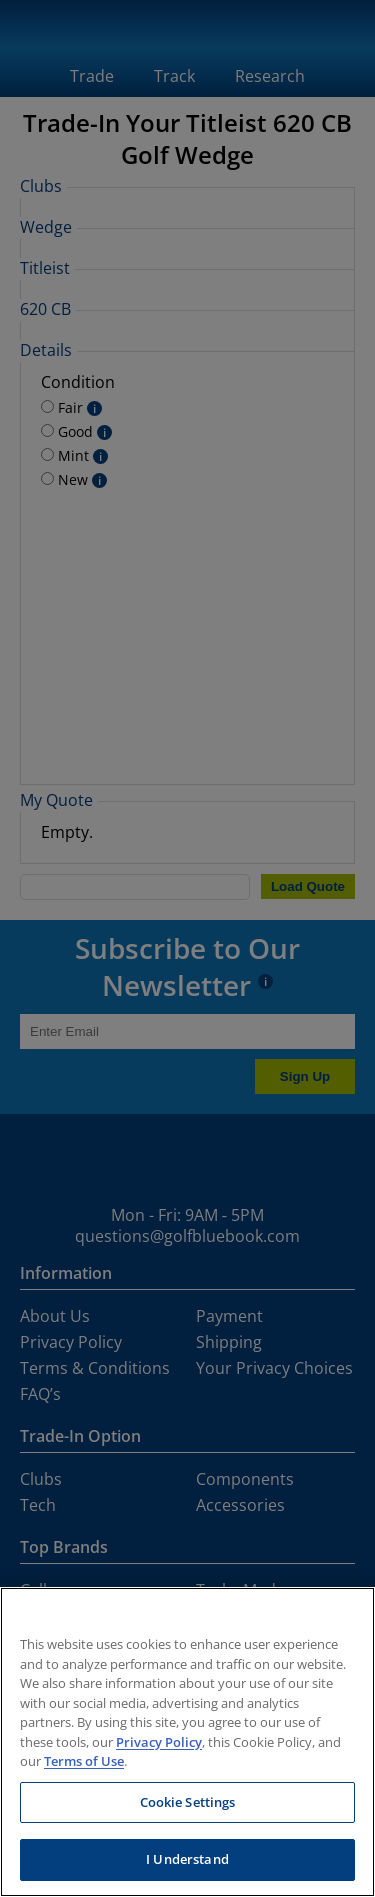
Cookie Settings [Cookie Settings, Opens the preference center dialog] (188, 1802)
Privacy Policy (159, 1742)
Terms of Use (84, 1761)
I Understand (187, 1859)
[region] (187, 1742)
